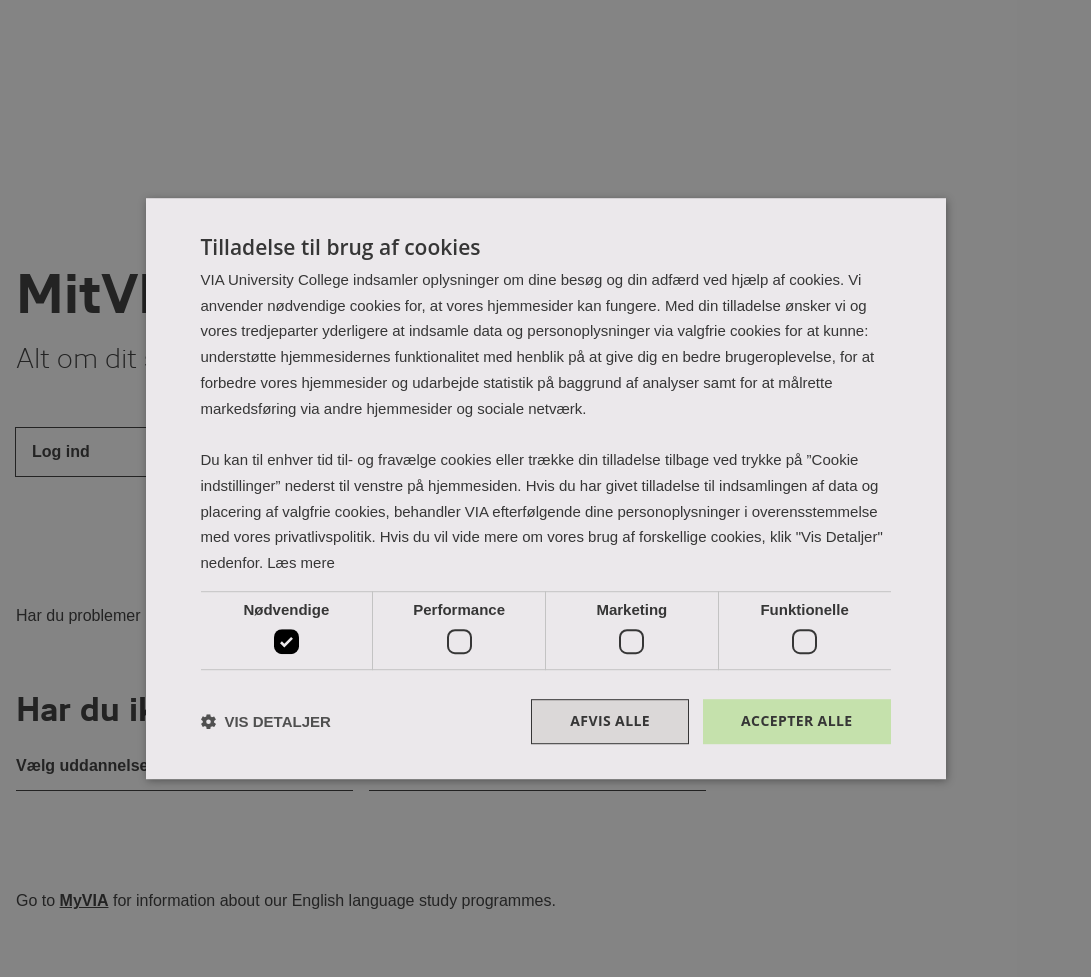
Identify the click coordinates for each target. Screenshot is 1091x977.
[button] (266, 721)
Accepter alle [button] (796, 721)
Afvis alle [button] (610, 721)
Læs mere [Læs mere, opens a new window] (301, 562)
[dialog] (546, 489)
